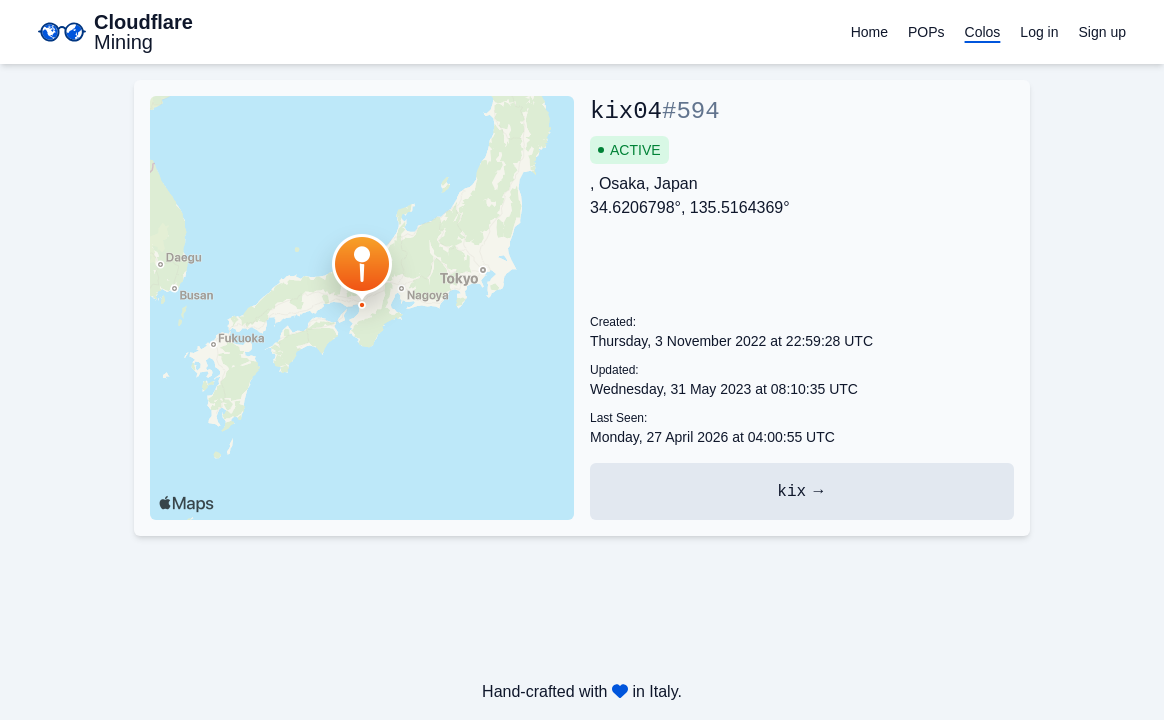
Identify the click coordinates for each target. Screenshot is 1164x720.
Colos (983, 32)
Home (869, 32)
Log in (1039, 32)
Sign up (1102, 32)
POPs (926, 32)
